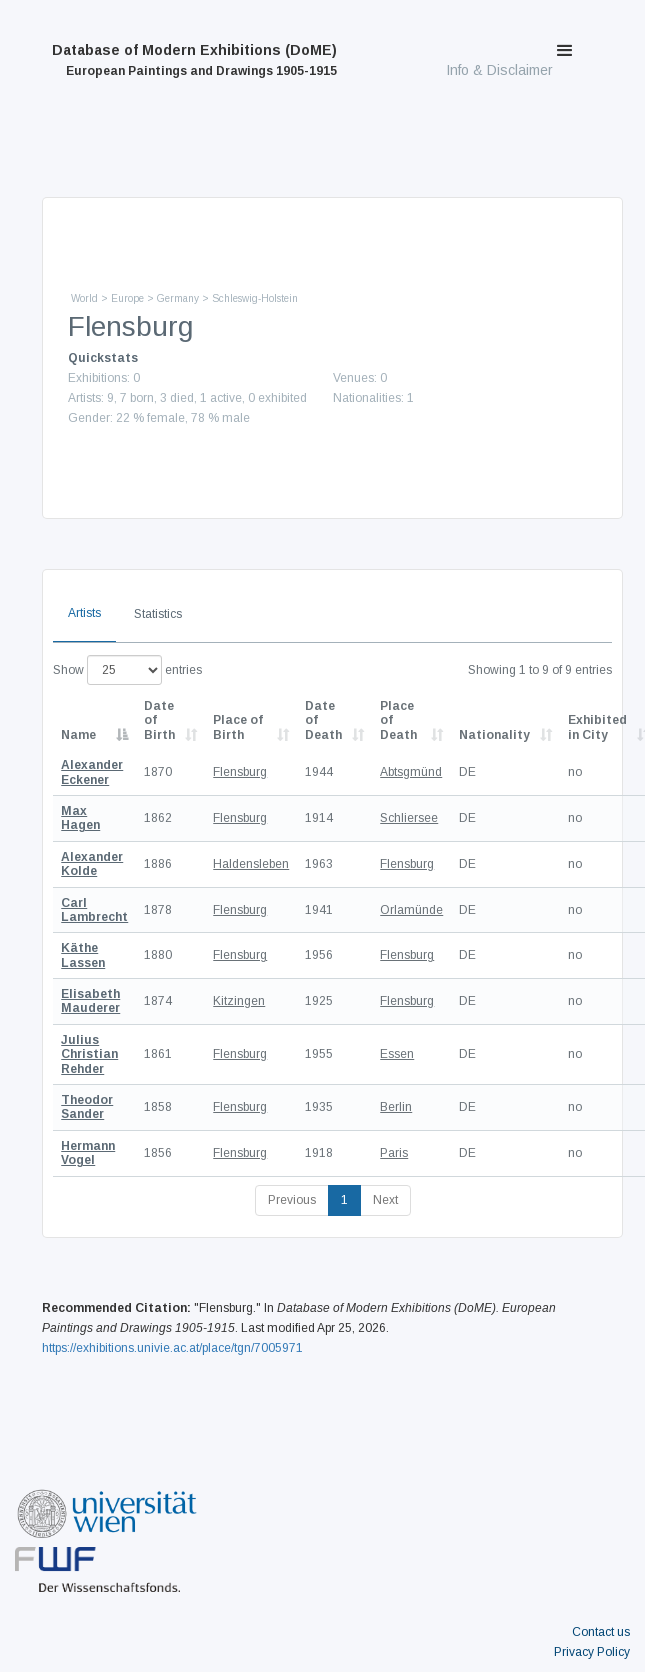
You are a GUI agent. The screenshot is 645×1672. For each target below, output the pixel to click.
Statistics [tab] (158, 614)
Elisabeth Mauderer (90, 1001)
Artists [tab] (84, 613)
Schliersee (409, 818)
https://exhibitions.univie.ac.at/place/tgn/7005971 (172, 1348)
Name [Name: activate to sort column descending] (78, 735)
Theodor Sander (87, 1107)
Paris (394, 1153)
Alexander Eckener (92, 772)
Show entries (127, 670)
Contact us (601, 1632)
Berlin (396, 1107)
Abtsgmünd (411, 772)
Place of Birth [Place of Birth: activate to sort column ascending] (238, 727)
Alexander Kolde (92, 864)
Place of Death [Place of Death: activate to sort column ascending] (398, 720)
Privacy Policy (592, 1652)
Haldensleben (251, 864)
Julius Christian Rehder (89, 1054)
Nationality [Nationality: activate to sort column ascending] (494, 735)
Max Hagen (80, 818)
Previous (292, 1200)
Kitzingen (239, 1001)
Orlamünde (411, 910)
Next (385, 1200)
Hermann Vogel (88, 1153)
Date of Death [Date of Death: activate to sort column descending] (323, 720)
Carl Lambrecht (94, 910)
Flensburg (240, 772)
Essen (397, 1054)
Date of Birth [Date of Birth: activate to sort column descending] (159, 720)
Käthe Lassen (83, 955)
